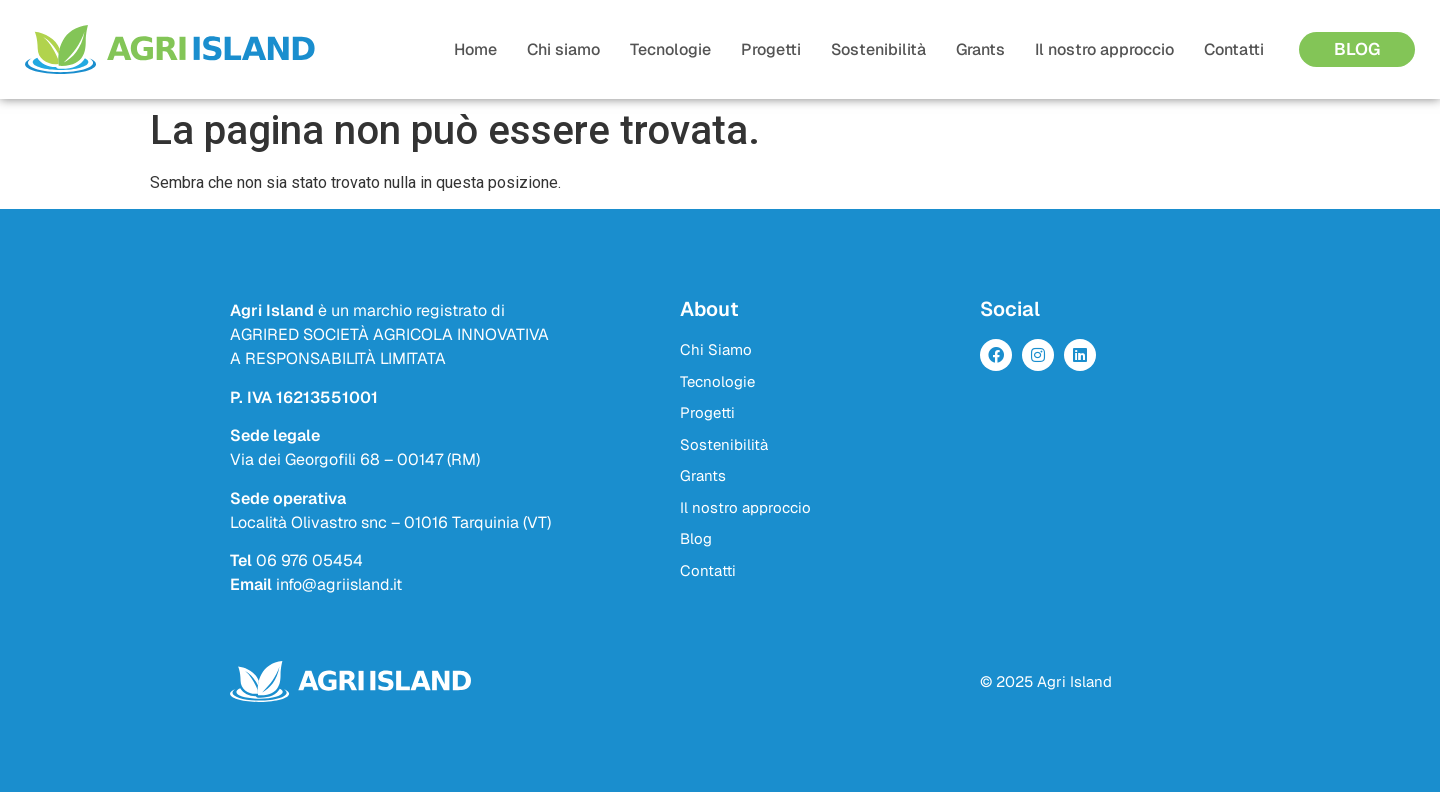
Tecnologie (670, 49)
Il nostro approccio (1104, 49)
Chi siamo (563, 49)
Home (475, 49)
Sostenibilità (878, 49)
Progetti (771, 49)
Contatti (1234, 49)
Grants (980, 49)
